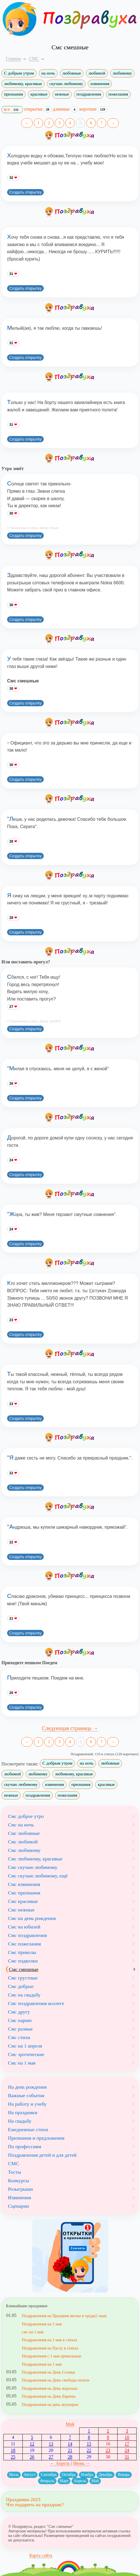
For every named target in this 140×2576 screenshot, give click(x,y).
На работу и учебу (27, 2104)
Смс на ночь (21, 1825)
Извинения (19, 2197)
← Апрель (60, 2463)
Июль (14, 2475)
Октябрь (69, 2475)
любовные (71, 73)
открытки (38, 109)
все (12, 110)
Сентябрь (49, 2475)
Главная (13, 58)
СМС (13, 2163)
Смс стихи (19, 2037)
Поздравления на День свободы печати (55, 2380)
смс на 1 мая (32, 2332)
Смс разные (20, 2029)
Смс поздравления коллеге (36, 2003)
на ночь (48, 73)
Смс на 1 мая (21, 2063)
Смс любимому (24, 1850)
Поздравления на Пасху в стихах (50, 2348)
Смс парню (20, 2020)
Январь (124, 2475)
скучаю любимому (66, 83)
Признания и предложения (36, 2138)
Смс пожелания (24, 1944)
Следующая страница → (70, 1728)
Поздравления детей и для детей (42, 2155)
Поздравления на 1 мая (42, 2324)
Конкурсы (18, 2180)
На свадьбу (20, 2121)
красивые (38, 94)
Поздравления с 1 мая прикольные (51, 2356)
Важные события (26, 2095)
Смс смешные (23, 1969)
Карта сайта (40, 2555)
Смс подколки (23, 1961)
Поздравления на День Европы (49, 2396)
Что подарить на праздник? (35, 2504)
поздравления (88, 94)
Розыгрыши (20, 2189)
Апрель (80, 2481)
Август (30, 2475)
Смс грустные (22, 1978)
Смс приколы (22, 1952)
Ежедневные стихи (28, 2129)
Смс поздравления (27, 1935)
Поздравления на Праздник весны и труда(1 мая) (64, 2315)
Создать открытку (25, 192)
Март (64, 2481)
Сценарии (18, 2206)
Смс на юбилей (24, 1927)
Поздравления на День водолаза (49, 2388)
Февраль (47, 2481)
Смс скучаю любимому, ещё (38, 1876)
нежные (62, 94)
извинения (99, 83)
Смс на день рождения (32, 1918)
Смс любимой (23, 1842)
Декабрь (105, 2475)
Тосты (14, 2172)
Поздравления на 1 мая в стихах (49, 2340)
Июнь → (81, 2463)
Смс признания (24, 1893)
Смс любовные (24, 1833)
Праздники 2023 (23, 2499)
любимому (122, 73)
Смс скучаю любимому (32, 1867)
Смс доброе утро (26, 1816)
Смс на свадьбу (24, 1995)
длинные (65, 109)
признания (13, 94)
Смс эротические (26, 2054)
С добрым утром (19, 73)
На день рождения (27, 2087)
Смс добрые (21, 1986)
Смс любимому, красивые (35, 1859)
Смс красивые (23, 1901)
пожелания (118, 94)
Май (70, 2424)
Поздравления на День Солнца (48, 2372)
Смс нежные (21, 1910)
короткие (93, 109)
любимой (96, 73)
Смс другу (19, 2012)
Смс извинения (24, 1884)
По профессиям (24, 2146)
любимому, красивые (23, 83)
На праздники (22, 2112)
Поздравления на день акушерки (50, 2404)
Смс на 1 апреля (25, 2046)
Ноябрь (87, 2475)
